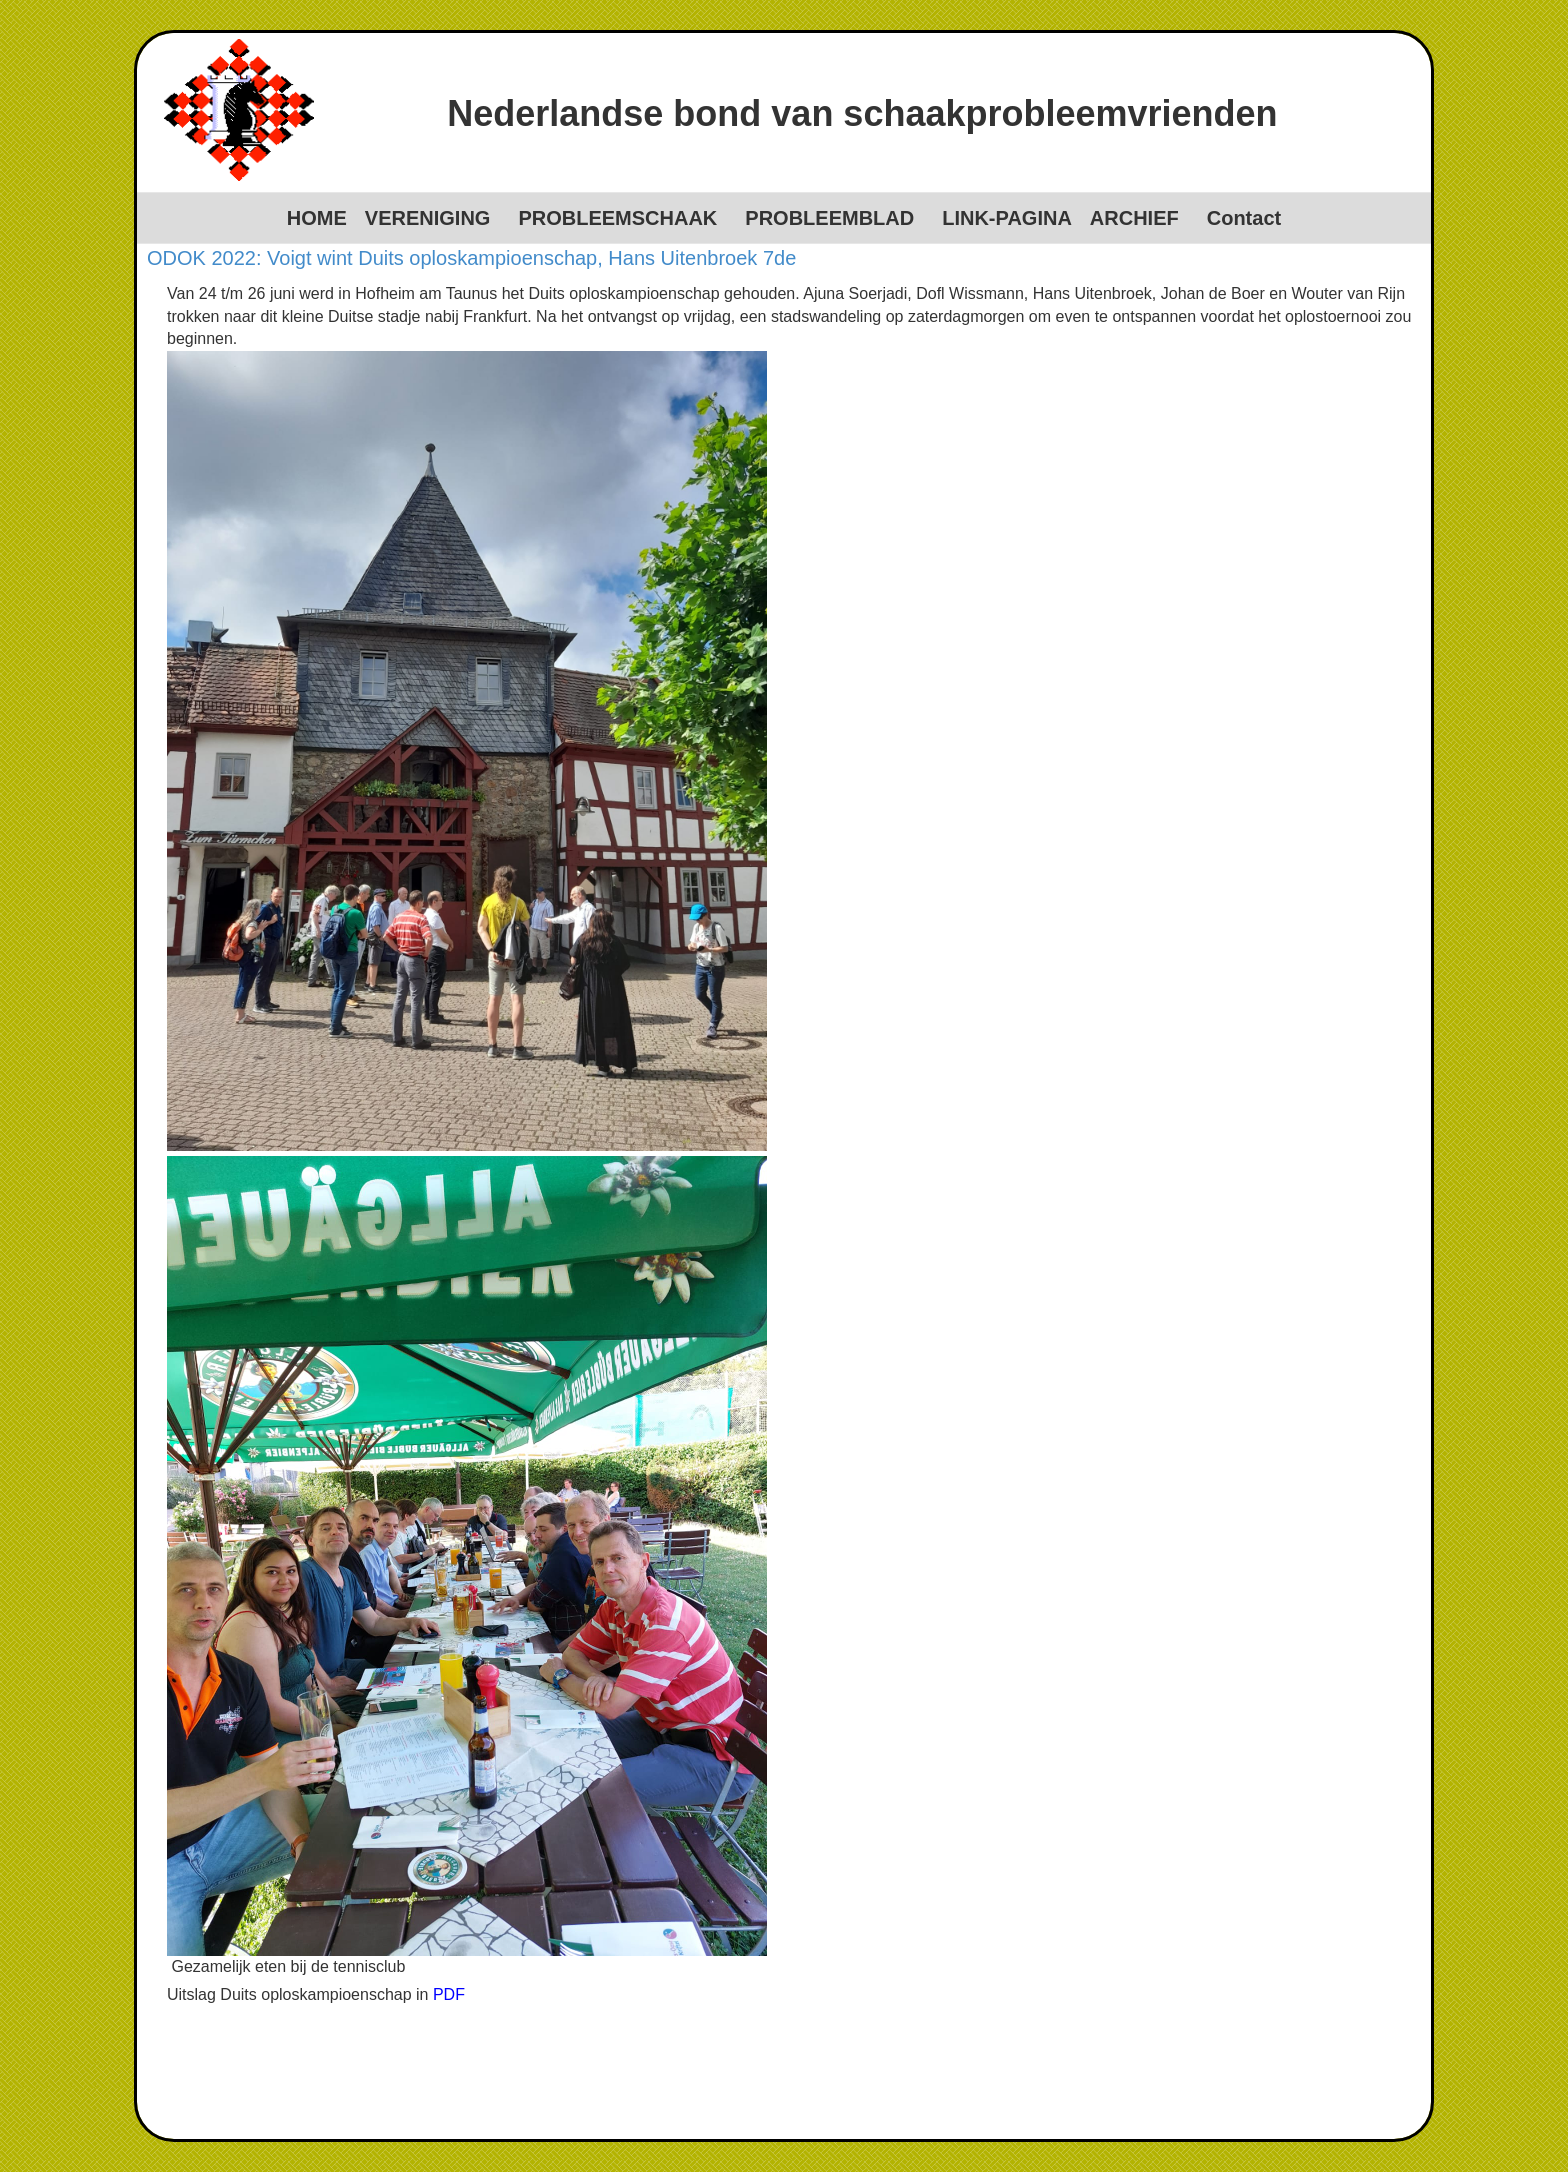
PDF (449, 1994)
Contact (1244, 218)
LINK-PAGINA (1007, 218)
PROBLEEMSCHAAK (617, 218)
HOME (317, 218)
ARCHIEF (1134, 218)
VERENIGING (428, 218)
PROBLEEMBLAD (829, 218)
